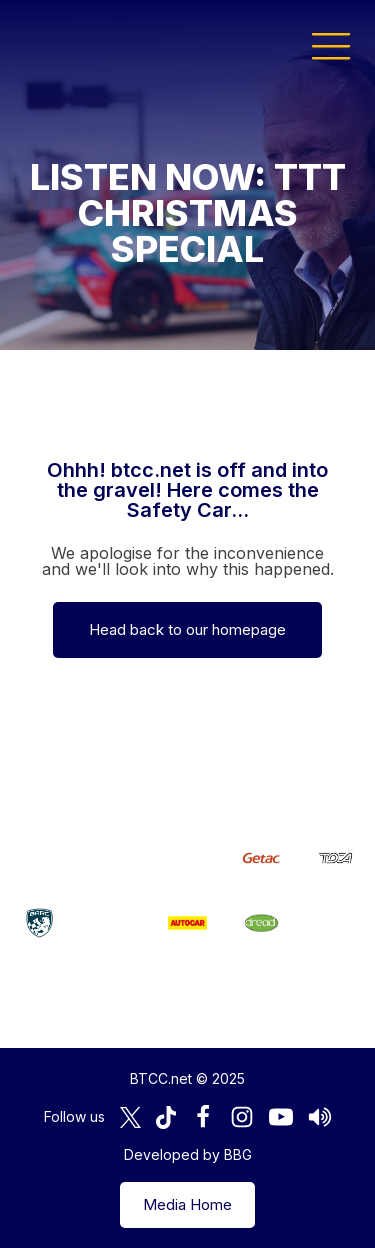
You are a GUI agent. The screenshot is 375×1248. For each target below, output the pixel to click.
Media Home (187, 1204)
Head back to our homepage (187, 629)
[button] (331, 45)
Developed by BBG (188, 1154)
